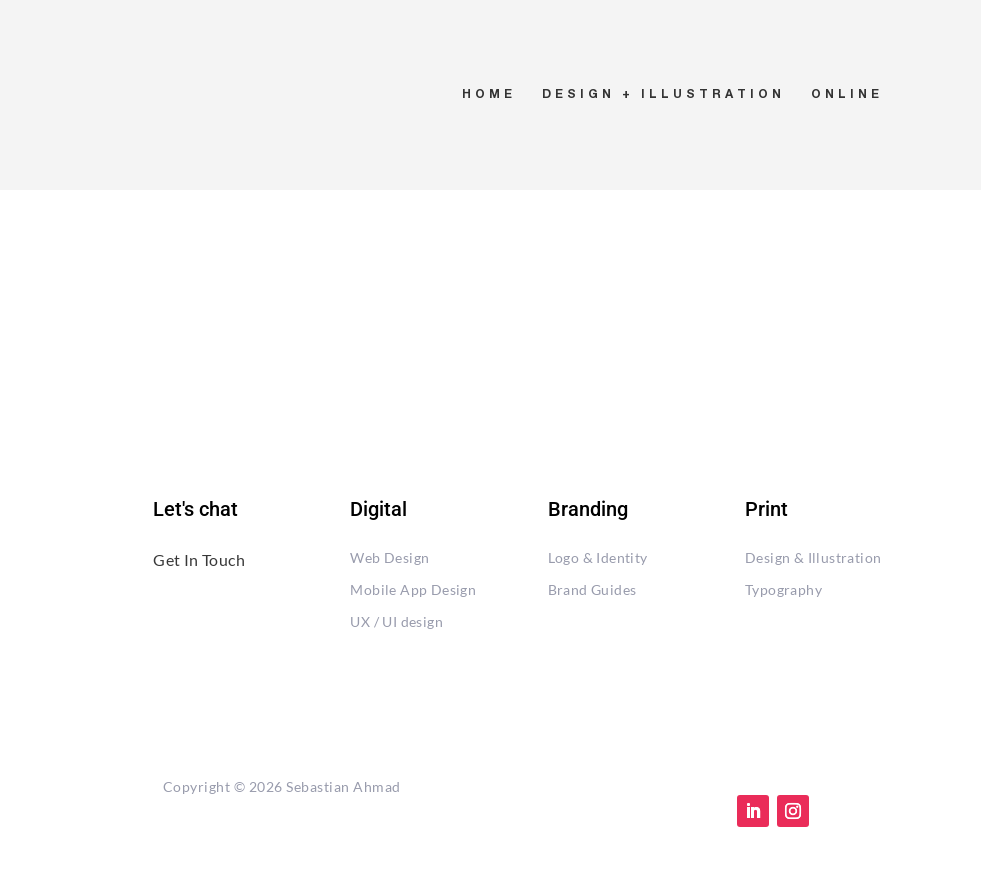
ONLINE (847, 95)
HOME (489, 95)
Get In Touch (199, 559)
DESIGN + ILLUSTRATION (663, 95)
